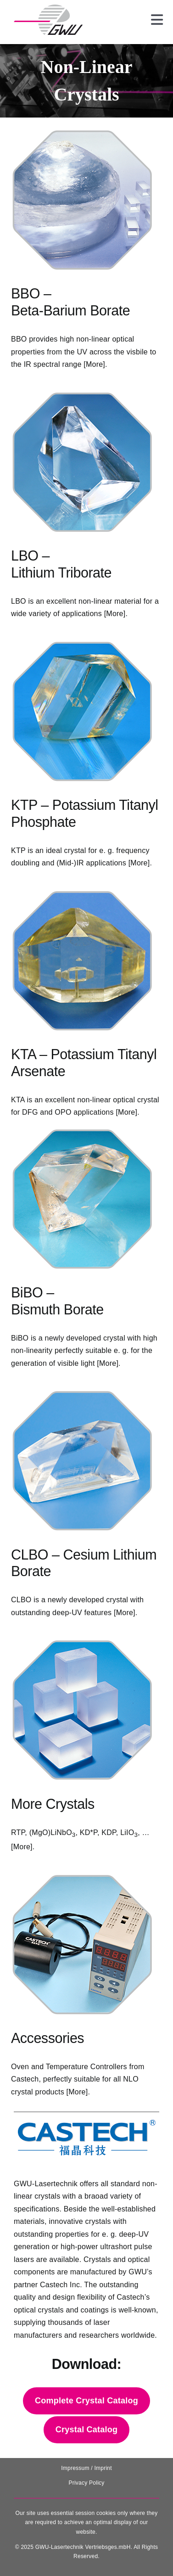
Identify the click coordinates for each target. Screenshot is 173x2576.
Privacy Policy (86, 2483)
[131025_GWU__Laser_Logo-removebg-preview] (48, 8)
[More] (94, 364)
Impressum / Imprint (86, 2468)
